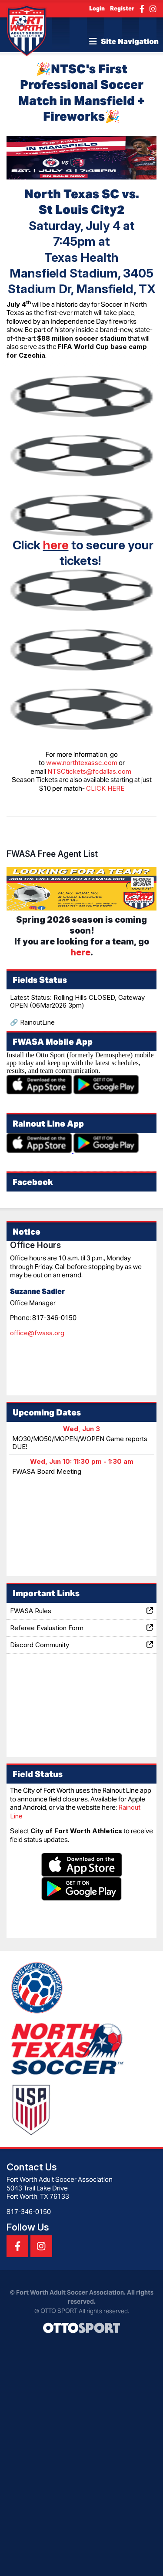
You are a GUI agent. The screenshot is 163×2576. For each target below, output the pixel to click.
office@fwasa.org (37, 1333)
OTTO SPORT (58, 2311)
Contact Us (32, 2167)
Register (122, 8)
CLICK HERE (105, 788)
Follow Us (28, 2227)
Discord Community (81, 1645)
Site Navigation (124, 41)
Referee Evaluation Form (81, 1628)
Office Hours (35, 1245)
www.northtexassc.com (81, 762)
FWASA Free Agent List (52, 854)
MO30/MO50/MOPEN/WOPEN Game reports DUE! (79, 1443)
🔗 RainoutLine (32, 1022)
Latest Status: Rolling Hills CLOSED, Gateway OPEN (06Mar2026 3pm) (77, 1001)
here (56, 545)
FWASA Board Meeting (46, 1471)
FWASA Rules (81, 1611)
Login (97, 8)
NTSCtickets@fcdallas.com (89, 771)
